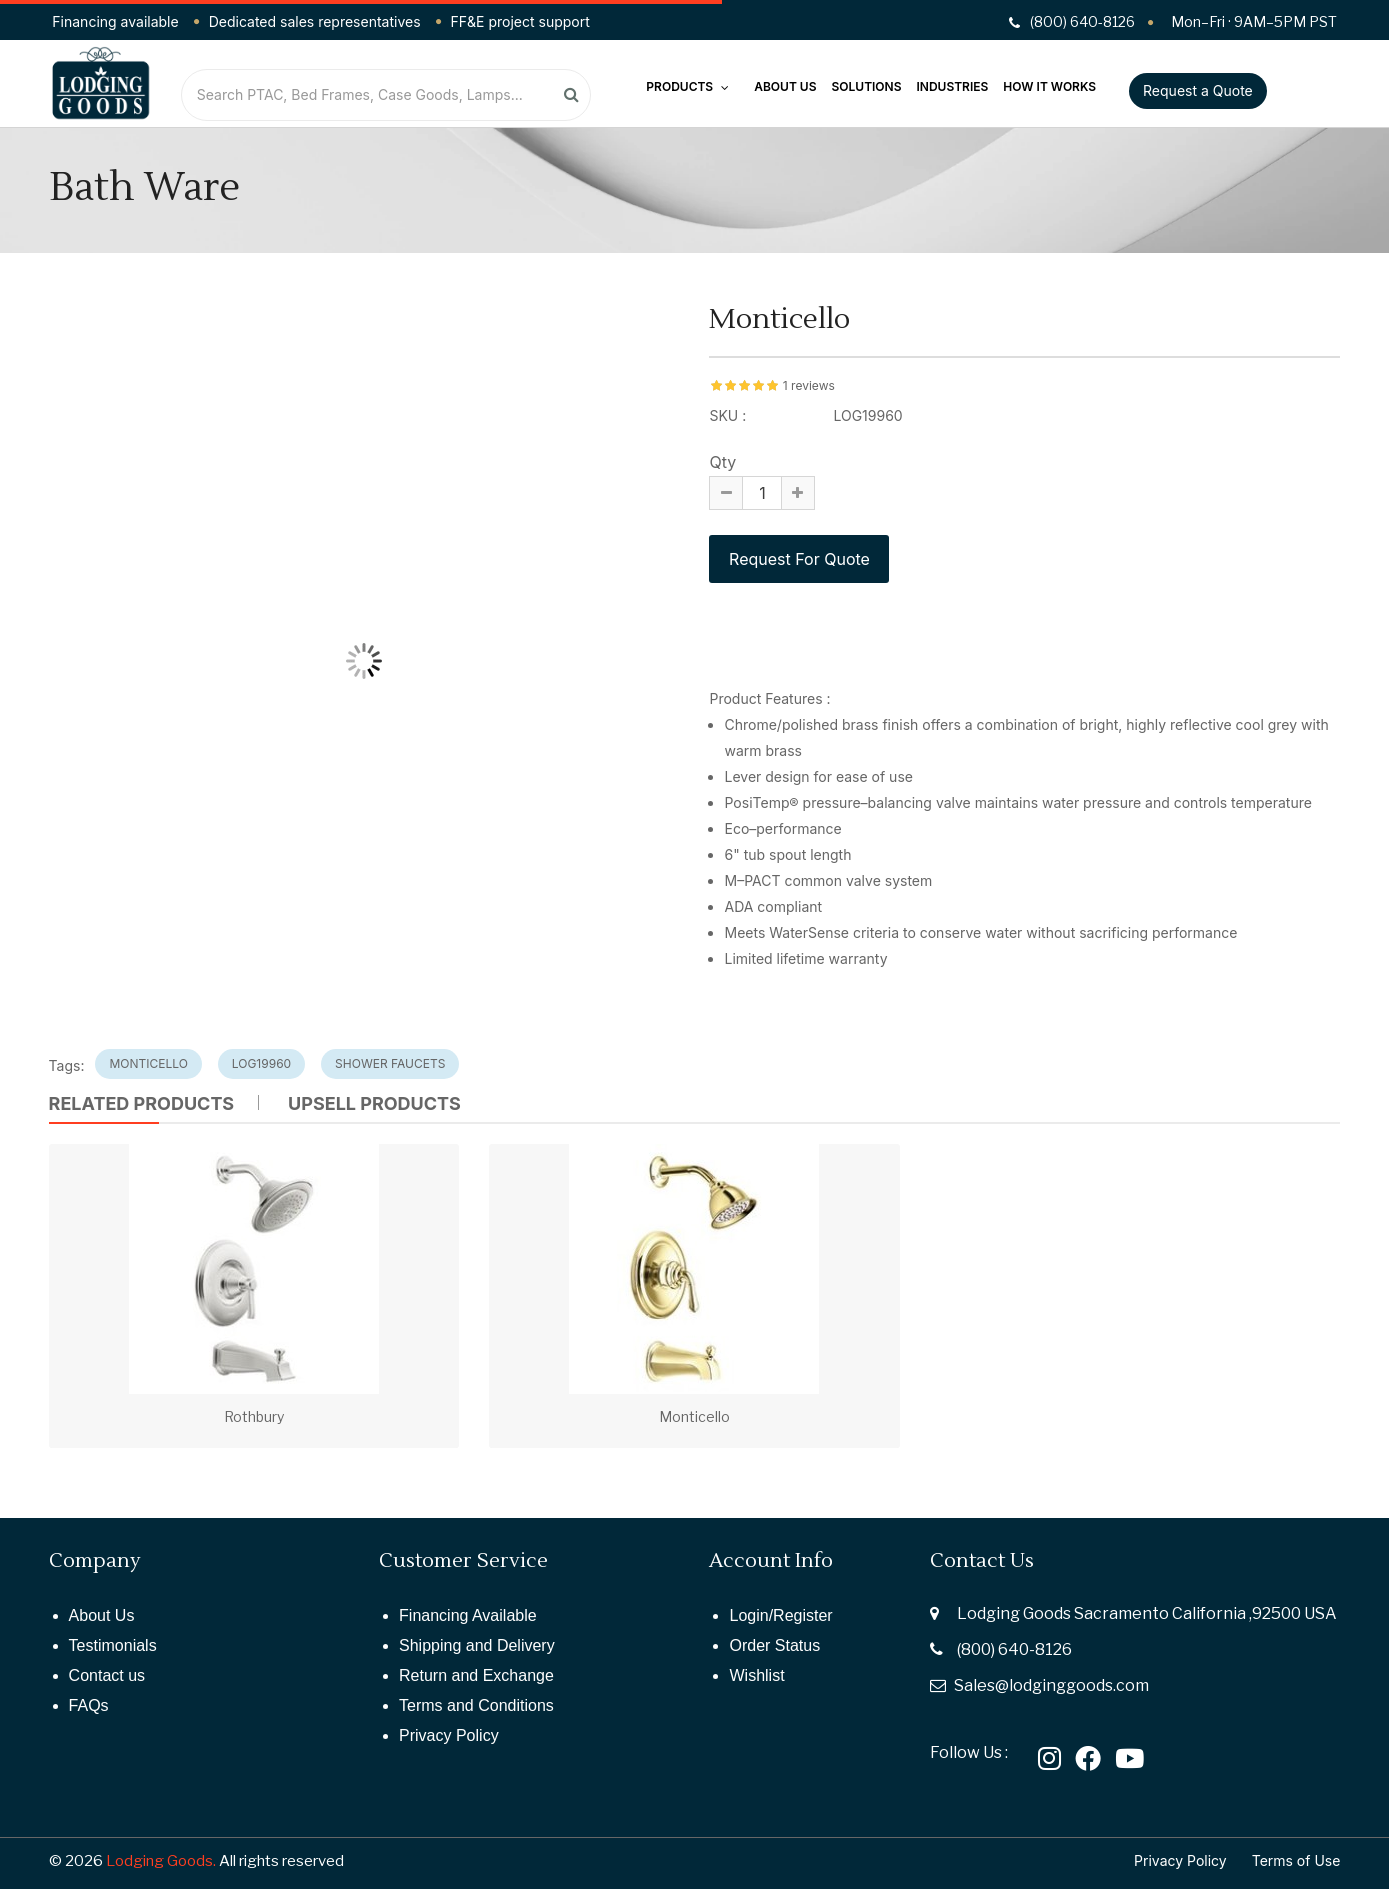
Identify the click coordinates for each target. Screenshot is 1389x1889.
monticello (148, 1063)
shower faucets (390, 1063)
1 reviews (809, 385)
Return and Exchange (476, 1675)
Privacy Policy (449, 1735)
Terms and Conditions (476, 1705)
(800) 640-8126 (1014, 1649)
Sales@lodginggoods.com (1051, 1685)
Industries (953, 86)
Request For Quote (799, 559)
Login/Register (780, 1615)
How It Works (1049, 86)
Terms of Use (1296, 1860)
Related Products (142, 1103)
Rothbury (254, 1416)
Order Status (774, 1645)
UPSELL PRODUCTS (374, 1103)
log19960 (261, 1063)
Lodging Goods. (161, 1861)
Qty (722, 462)
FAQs (89, 1705)
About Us (785, 86)
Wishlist (756, 1675)
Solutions (866, 86)
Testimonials (113, 1645)
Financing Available (468, 1615)
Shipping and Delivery (477, 1645)
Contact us (107, 1675)
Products (687, 86)
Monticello (694, 1416)
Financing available (115, 21)
